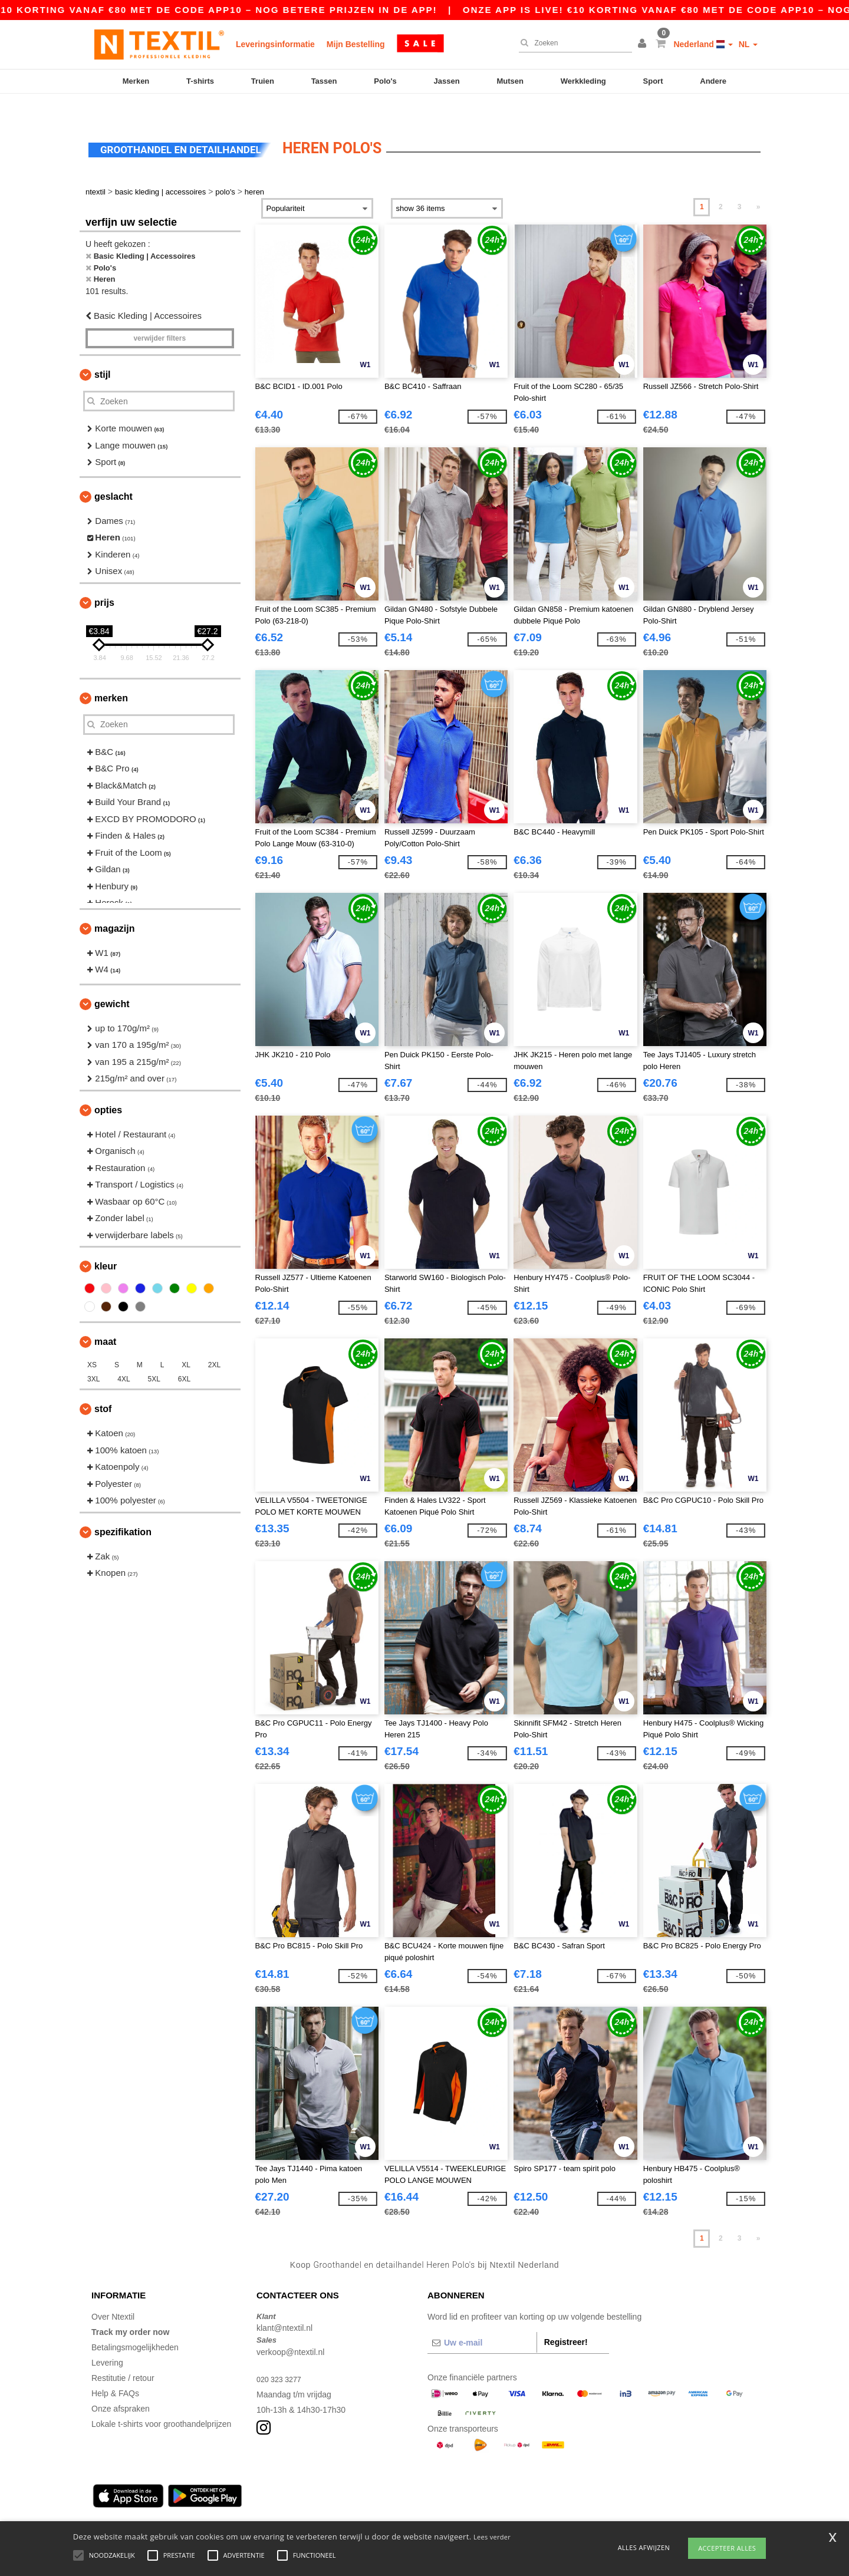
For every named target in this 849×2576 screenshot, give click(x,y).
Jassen (447, 81)
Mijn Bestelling (356, 44)
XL (186, 1342)
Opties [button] (108, 1087)
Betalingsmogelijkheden (135, 2324)
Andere (713, 81)
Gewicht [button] (112, 981)
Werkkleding (583, 81)
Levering (107, 2339)
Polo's (385, 81)
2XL (214, 1342)
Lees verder (492, 2536)
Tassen (324, 81)
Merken (136, 81)
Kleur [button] (105, 1244)
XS (92, 1342)
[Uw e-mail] (482, 2319)
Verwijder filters (159, 316)
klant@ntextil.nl (284, 2305)
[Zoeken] (572, 43)
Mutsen (510, 81)
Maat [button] (105, 1319)
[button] (644, 44)
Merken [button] (111, 675)
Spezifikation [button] (123, 1509)
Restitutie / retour (122, 2355)
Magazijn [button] (114, 906)
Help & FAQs (115, 2370)
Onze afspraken (120, 2385)
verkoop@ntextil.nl (290, 2329)
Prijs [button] (104, 580)
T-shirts (200, 81)
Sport (653, 81)
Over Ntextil (112, 2293)
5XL (154, 1357)
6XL (184, 1357)
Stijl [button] (102, 352)
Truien (262, 81)
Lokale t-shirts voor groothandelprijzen (161, 2401)
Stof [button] (102, 1386)
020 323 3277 (281, 2356)
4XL (123, 1357)
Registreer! (566, 2319)
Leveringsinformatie (275, 44)
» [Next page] (758, 184)
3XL (93, 1357)
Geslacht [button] (113, 474)
